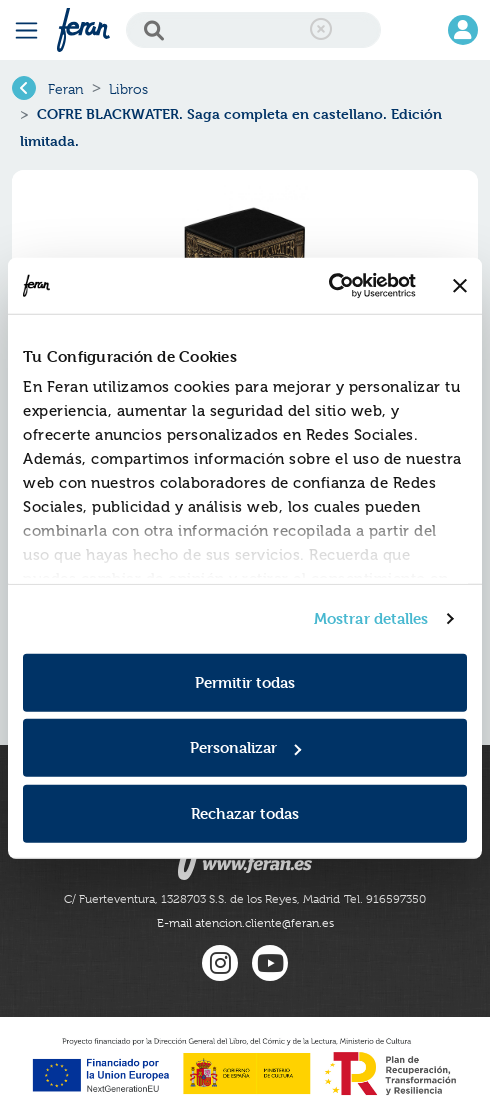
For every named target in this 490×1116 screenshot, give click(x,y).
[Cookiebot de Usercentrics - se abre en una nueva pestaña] (328, 286)
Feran (66, 89)
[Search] (253, 30)
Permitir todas (245, 681)
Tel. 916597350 (385, 899)
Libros (128, 89)
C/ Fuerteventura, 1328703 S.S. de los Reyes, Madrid (202, 899)
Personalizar (245, 747)
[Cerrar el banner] (460, 286)
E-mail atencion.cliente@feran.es (245, 923)
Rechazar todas (245, 812)
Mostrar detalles (371, 618)
